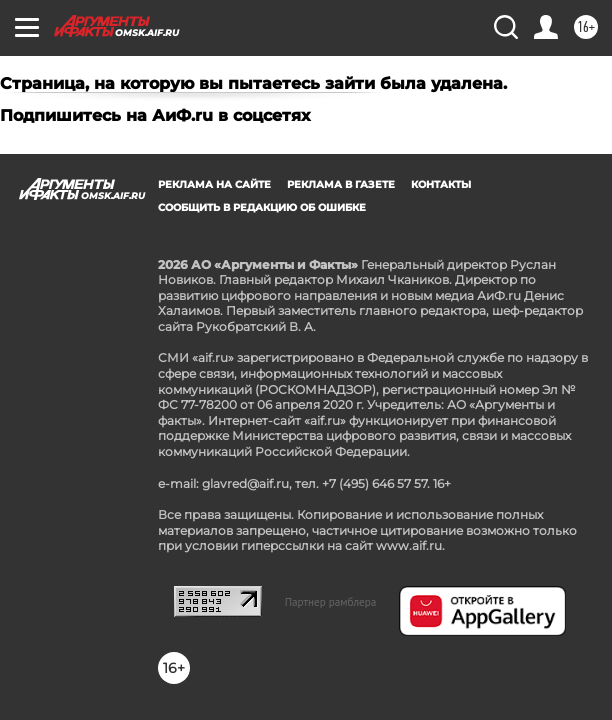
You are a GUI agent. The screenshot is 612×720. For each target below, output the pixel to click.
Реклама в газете (341, 184)
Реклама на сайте (214, 184)
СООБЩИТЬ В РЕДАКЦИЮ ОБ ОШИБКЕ (262, 207)
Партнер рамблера (331, 602)
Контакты (441, 184)
